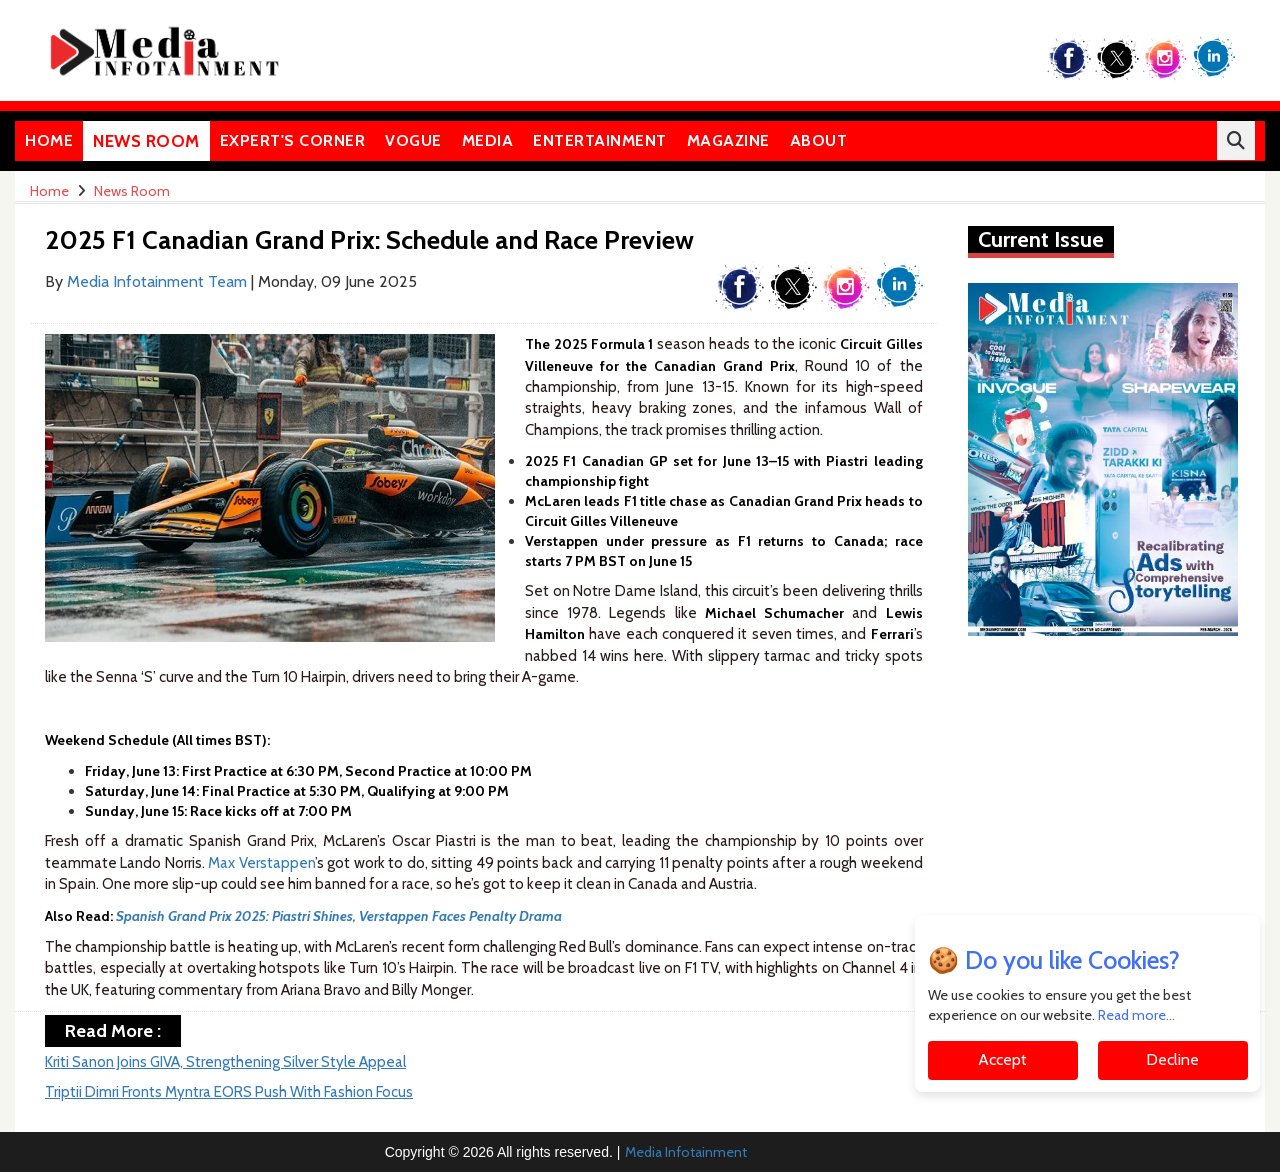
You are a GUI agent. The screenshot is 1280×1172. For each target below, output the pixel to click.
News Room (146, 141)
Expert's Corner (293, 140)
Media (488, 140)
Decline (1172, 1059)
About (819, 140)
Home (49, 140)
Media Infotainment (686, 1152)
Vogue (413, 140)
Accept (1002, 1059)
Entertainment (600, 140)
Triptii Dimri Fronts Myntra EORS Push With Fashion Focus (229, 1092)
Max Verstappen (261, 863)
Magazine (728, 140)
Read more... (1136, 1015)
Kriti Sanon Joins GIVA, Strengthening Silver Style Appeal (225, 1062)
